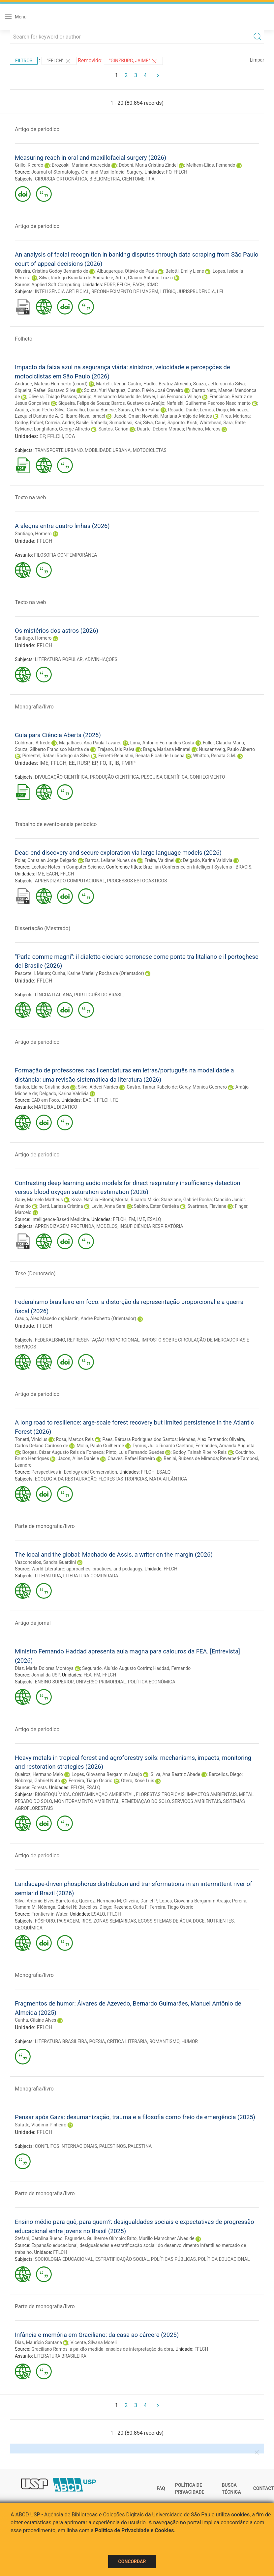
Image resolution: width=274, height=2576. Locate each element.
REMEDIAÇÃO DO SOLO (146, 1801)
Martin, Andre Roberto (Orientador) (100, 1318)
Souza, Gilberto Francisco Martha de (52, 749)
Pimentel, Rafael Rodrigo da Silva (56, 755)
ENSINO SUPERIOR (54, 1681)
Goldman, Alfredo (32, 742)
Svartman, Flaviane (207, 1206)
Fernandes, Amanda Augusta (225, 1445)
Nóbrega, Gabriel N (57, 1907)
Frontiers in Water (49, 1914)
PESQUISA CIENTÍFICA (164, 777)
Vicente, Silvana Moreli (94, 2342)
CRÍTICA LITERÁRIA (127, 2041)
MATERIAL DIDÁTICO (55, 1107)
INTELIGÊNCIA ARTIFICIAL (62, 291)
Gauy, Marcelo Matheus (39, 1199)
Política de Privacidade (189, 2488)
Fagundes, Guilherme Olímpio (95, 2238)
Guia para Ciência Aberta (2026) (58, 735)
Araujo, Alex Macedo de (39, 1318)
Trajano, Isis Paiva (116, 749)
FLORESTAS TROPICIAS (123, 1479)
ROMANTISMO (164, 2041)
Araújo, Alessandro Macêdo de (109, 396)
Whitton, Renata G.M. (214, 755)
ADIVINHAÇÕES (101, 659)
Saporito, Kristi (182, 422)
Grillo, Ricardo (29, 165)
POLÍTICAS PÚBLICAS (173, 2259)
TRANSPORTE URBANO (58, 450)
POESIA (97, 2041)
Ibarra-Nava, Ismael (85, 416)
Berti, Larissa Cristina (61, 1206)
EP (42, 436)
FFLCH (180, 172)
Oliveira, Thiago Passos (52, 396)
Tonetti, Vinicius (31, 1439)
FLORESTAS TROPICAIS (160, 1794)
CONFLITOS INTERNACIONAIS (66, 2146)
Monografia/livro (34, 707)
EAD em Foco (45, 1100)
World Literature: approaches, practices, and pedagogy (86, 1568)
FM (132, 1219)
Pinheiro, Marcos (203, 428)
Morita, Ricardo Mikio (137, 1199)
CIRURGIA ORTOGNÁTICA (61, 178)
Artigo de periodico (37, 129)
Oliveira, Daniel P (140, 1900)
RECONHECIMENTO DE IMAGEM (124, 291)
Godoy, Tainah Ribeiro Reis (200, 1452)
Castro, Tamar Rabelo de (152, 1087)
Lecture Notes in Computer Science (67, 867)
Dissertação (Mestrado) (42, 928)
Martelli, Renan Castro (118, 383)
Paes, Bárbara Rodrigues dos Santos (139, 1439)
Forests (39, 1787)
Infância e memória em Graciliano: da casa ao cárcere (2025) (97, 2334)
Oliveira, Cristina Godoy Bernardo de (51, 271)
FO (168, 172)
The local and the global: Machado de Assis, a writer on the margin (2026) (114, 1554)
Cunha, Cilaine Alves (35, 2020)
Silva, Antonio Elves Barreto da (46, 1900)
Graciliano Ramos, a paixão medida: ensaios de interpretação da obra (102, 2349)
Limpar (257, 60)
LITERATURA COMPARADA (90, 1575)
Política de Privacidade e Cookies (134, 2530)
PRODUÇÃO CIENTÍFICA (114, 777)
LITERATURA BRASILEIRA (61, 2041)
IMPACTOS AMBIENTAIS (212, 1794)
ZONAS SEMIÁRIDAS (114, 1921)
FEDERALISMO (50, 1340)
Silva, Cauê (154, 422)
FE (115, 1100)
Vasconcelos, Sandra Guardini (45, 1562)
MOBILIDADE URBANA (108, 450)
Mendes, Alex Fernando (203, 1439)
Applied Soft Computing (55, 284)
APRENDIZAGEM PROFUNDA (64, 1226)
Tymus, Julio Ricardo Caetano (163, 1445)
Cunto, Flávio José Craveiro (155, 390)
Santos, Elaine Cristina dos (42, 1087)
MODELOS (106, 1226)
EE (72, 763)
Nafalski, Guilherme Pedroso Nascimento (209, 403)
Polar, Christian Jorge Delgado (45, 860)
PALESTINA (140, 2146)
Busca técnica (231, 2488)
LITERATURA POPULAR (59, 659)
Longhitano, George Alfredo (62, 428)
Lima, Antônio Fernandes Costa (162, 742)
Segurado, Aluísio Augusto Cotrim (116, 1668)
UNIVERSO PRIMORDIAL (101, 1681)
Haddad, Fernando (172, 1668)
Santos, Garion (114, 428)
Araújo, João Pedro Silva (40, 409)
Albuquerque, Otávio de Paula (127, 271)
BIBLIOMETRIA (104, 178)
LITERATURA (48, 1575)
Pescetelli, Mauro (32, 973)
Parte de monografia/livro (45, 1526)
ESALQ (154, 1219)
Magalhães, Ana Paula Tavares (90, 742)
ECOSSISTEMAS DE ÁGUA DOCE (171, 1921)
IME (43, 763)
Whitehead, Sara (215, 422)
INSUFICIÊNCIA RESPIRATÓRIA (151, 1226)
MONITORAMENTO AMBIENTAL (86, 1801)
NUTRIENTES (220, 1921)
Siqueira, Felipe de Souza (83, 403)
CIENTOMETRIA (138, 178)
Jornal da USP (45, 1674)
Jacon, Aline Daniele (78, 1458)
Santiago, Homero (33, 533)
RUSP (83, 763)
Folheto (23, 339)
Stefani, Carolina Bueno (39, 2238)
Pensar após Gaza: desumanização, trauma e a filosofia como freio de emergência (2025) (135, 2117)
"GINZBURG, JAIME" (133, 61)
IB (116, 763)
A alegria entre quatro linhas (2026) (62, 525)
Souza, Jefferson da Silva (219, 383)
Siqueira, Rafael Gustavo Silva (45, 390)
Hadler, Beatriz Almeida (167, 383)
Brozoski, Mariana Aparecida (81, 165)
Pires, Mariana (235, 416)
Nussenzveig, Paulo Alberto (227, 749)
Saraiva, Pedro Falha (139, 409)
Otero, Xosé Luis (137, 1780)
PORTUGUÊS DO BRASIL (99, 994)
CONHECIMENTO (207, 777)
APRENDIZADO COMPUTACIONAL (70, 880)
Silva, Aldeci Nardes (98, 1087)
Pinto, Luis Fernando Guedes (135, 1452)
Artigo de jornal (33, 1623)
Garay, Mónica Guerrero (203, 1087)
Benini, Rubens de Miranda (191, 1458)
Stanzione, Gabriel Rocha (186, 1199)
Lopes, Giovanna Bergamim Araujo (107, 1774)
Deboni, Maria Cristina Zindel (148, 165)
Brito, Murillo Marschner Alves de (161, 2238)
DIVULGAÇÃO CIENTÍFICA (61, 777)
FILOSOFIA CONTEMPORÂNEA (65, 555)
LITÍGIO (167, 291)
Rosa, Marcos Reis (75, 1439)
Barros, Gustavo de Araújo (138, 403)
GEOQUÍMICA (29, 1927)
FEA (87, 1674)
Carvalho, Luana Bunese (91, 409)
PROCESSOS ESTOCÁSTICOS (137, 880)
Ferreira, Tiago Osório (90, 1780)
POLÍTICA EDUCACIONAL (224, 2259)
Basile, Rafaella (91, 422)
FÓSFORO (45, 1921)
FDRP (109, 284)
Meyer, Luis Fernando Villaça (172, 396)
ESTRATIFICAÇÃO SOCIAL (122, 2259)
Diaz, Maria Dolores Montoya (44, 1668)
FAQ (161, 2488)
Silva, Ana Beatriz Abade (175, 1774)
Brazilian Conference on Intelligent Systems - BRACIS (197, 867)
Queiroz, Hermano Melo (39, 1774)
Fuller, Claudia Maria (223, 742)
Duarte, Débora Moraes (160, 428)
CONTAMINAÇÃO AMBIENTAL (103, 1794)
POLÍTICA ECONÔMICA (151, 1681)
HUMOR (189, 2041)
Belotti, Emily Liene (185, 271)
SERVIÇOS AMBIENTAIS (196, 1801)
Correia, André (59, 422)
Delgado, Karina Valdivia (207, 860)
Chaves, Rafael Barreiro (131, 1458)
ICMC (152, 284)
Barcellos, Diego (225, 1774)
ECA (70, 436)
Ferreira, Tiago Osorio (172, 1907)
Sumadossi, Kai (125, 422)
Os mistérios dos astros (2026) (56, 630)
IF (110, 763)
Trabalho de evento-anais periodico (56, 824)
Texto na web (30, 497)
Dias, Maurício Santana (38, 2342)
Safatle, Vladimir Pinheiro (40, 2124)
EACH (138, 284)
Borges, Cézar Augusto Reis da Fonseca (63, 1452)
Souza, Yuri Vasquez (105, 390)
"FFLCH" (59, 61)
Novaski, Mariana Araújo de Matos (177, 416)
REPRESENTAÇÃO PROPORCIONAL (103, 1340)
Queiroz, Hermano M (100, 1900)
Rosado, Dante (183, 409)
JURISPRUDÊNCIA (196, 291)
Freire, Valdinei (159, 860)
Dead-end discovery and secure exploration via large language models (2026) (118, 852)
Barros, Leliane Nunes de (110, 860)
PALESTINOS (112, 2146)
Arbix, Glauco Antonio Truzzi (144, 277)
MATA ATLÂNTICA (168, 1479)
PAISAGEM (68, 1921)
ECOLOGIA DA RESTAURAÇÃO (66, 1479)
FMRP (128, 763)
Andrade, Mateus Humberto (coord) (51, 383)
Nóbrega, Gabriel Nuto (37, 1780)
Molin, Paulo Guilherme (100, 1445)
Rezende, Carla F (130, 1907)
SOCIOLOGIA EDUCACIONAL (64, 2259)
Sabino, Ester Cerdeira (156, 1206)
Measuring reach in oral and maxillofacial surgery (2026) (90, 157)
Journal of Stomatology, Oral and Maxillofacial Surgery (86, 172)
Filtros (23, 60)
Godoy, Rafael (29, 422)
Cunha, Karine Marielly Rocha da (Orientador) (98, 973)
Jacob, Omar (127, 416)
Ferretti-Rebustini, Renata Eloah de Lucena (141, 755)
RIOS (86, 1921)
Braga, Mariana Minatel (166, 749)
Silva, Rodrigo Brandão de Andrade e (76, 277)
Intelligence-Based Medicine (60, 1219)
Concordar (132, 2561)
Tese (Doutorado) (35, 1273)
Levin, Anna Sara (108, 1206)
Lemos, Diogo (214, 409)
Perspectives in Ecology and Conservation (74, 1472)
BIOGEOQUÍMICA (52, 1794)
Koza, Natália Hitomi (92, 1199)
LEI (220, 291)
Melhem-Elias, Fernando (210, 165)
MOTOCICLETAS (149, 450)
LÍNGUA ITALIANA (53, 994)
